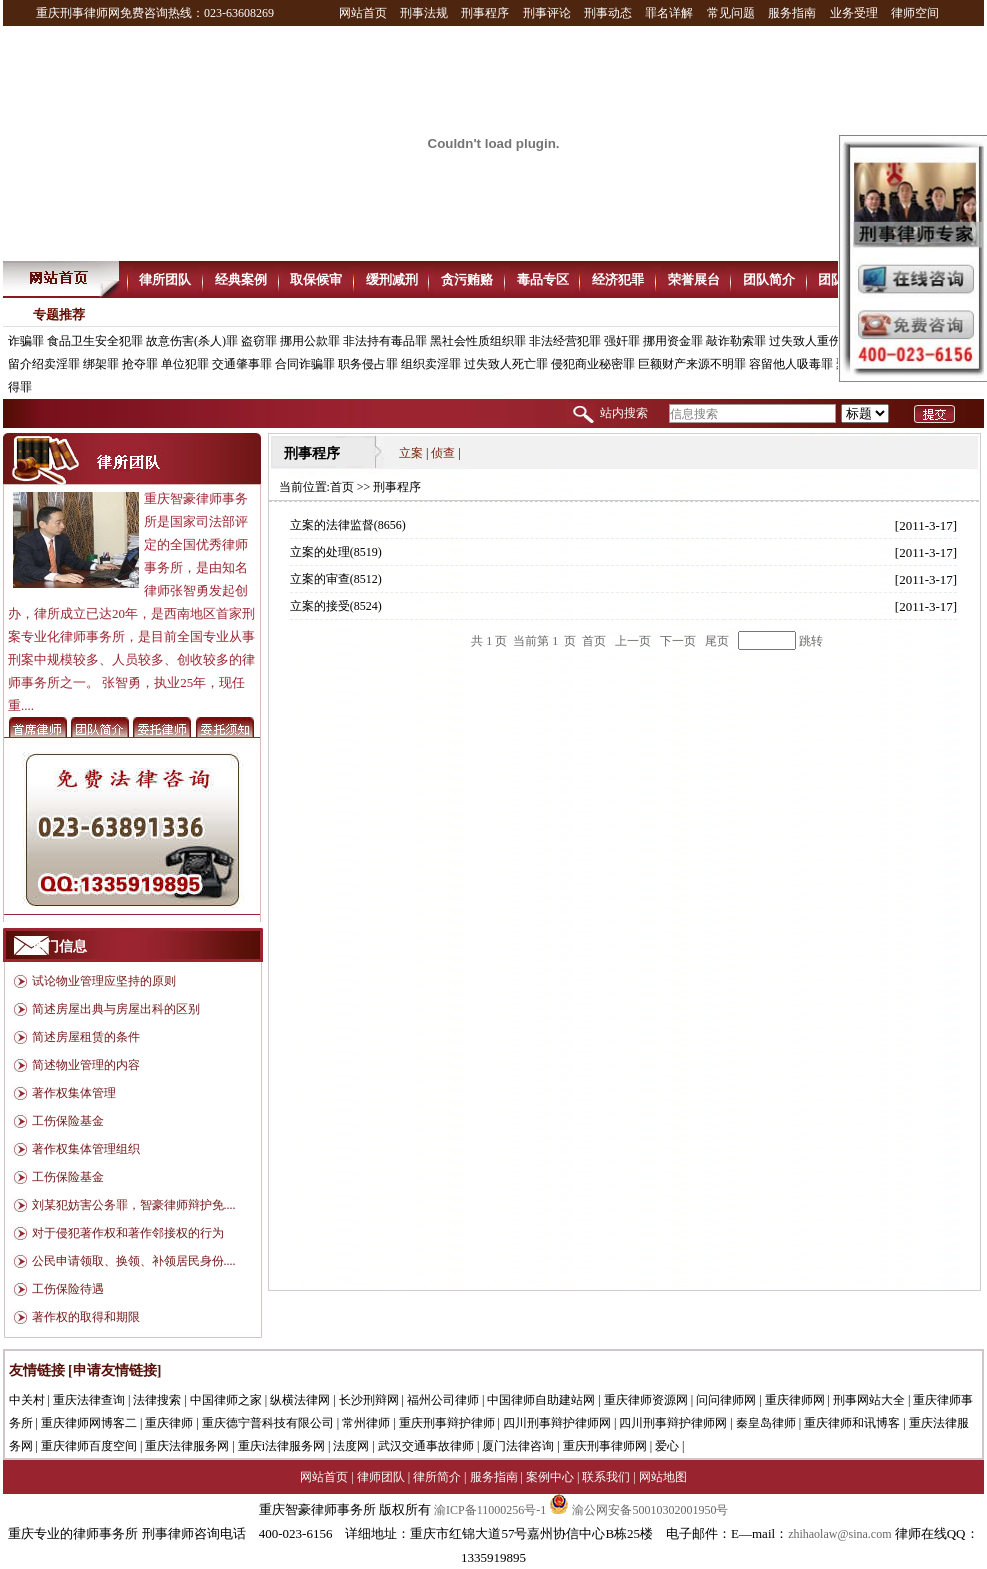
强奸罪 (622, 341)
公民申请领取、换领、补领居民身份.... (134, 1261)
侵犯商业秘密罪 (593, 364)
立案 (411, 453)
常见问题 (731, 13)
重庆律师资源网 (646, 1400)
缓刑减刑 (392, 279)
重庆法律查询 (89, 1400)
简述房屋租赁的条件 (86, 1037)
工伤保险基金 (68, 1121)
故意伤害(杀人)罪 (192, 341)
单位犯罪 (185, 364)
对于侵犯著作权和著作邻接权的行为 (128, 1233)
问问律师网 (726, 1400)
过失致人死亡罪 (506, 364)
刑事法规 (424, 13)
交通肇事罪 (242, 364)
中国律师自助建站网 (541, 1400)
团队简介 (769, 279)
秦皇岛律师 (766, 1423)
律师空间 (915, 13)
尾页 (717, 641)
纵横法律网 (300, 1400)
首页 (342, 487)
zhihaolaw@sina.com (839, 1534)
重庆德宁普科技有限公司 (268, 1423)
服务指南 (792, 13)
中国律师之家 (226, 1400)
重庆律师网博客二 (89, 1423)
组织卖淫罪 (431, 364)
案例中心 (550, 1477)
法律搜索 (157, 1400)
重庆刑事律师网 (605, 1446)
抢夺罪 (140, 364)
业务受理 (854, 13)
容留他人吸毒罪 (791, 364)
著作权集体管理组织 (86, 1149)
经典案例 (241, 279)
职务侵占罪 (368, 364)
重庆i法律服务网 (281, 1446)
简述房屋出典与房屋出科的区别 (116, 1009)
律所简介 (437, 1477)
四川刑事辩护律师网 (557, 1423)
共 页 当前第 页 (525, 641)
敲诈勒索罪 (736, 341)
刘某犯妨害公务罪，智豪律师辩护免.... (134, 1205)
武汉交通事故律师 (426, 1446)
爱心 (667, 1446)
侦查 (443, 453)
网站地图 (663, 1477)
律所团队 (165, 279)
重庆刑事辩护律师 (447, 1423)
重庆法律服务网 (187, 1446)
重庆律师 (169, 1423)
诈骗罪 (26, 341)
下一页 (678, 641)
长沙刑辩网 (369, 1400)
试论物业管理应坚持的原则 (104, 981)
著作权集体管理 (74, 1093)
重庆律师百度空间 (89, 1446)
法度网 (351, 1446)
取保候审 (316, 279)
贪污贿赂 (467, 279)
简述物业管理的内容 (86, 1065)
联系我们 (606, 1477)
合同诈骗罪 (305, 364)
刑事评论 (547, 13)
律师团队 (381, 1477)
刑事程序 (485, 13)
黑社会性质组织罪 (478, 341)
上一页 (633, 641)
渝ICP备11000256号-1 (490, 1510)
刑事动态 (608, 13)
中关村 (27, 1400)
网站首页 (363, 13)
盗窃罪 (259, 341)
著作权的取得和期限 (86, 1317)
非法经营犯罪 (565, 341)
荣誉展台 (694, 279)
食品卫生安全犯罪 (95, 341)
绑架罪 (101, 364)
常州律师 (366, 1423)
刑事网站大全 (869, 1400)
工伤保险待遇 (68, 1289)
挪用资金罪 (673, 341)
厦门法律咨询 (518, 1446)
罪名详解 (669, 13)
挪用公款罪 (310, 341)
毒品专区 (543, 279)
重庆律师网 (795, 1400)
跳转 (811, 641)
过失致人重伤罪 (811, 341)
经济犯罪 (618, 279)
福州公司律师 (443, 1400)
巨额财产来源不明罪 (692, 364)
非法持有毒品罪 (385, 341)
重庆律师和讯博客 (852, 1423)
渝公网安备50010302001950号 (638, 1510)
